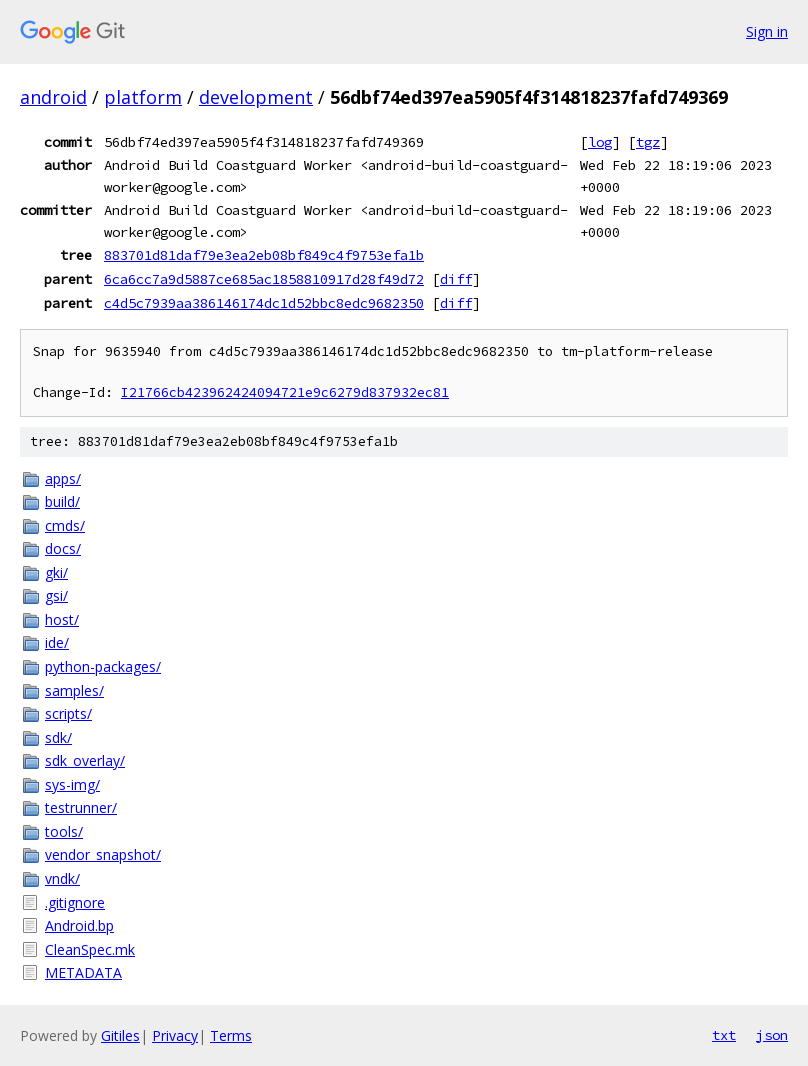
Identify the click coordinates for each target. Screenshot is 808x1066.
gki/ (56, 572)
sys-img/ (72, 784)
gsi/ (56, 595)
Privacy (175, 1035)
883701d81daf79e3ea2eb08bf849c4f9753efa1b (264, 255)
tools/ (64, 831)
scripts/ (68, 713)
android (53, 97)
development (256, 97)
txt (724, 1035)
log (600, 142)
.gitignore (75, 902)
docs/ (63, 548)
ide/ (57, 642)
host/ (62, 619)
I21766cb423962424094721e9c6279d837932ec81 (285, 392)
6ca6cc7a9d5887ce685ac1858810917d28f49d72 (264, 279)
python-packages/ (103, 666)
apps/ (63, 478)
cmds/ (65, 525)
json (772, 1035)
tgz (648, 142)
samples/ (74, 690)
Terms (231, 1035)
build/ (62, 501)
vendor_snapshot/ (103, 854)
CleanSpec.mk (90, 949)
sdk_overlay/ (85, 760)
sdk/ (58, 737)
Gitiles (120, 1035)
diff (456, 279)
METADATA (83, 972)
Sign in (767, 31)
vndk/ (62, 878)
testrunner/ (81, 807)
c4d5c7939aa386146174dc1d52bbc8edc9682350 (264, 303)
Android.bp (79, 925)
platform (143, 97)
